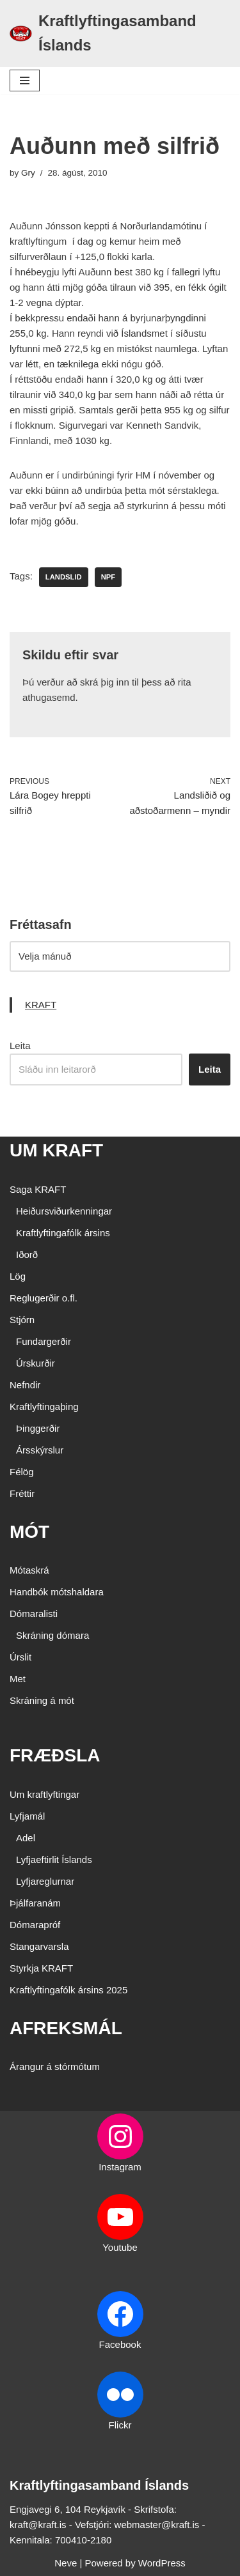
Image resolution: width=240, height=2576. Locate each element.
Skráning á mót (42, 1700)
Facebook (120, 2344)
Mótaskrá (29, 1570)
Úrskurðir (35, 1363)
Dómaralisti (34, 1613)
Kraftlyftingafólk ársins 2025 (68, 1989)
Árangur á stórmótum (55, 2066)
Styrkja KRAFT (41, 1968)
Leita (20, 1045)
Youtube (120, 2247)
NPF (108, 577)
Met (18, 1678)
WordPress (162, 2562)
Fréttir (22, 1493)
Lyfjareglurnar (45, 1881)
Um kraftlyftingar (44, 1794)
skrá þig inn (104, 682)
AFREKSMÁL (66, 2028)
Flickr (120, 2424)
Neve (65, 2562)
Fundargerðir (43, 1341)
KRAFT (40, 1004)
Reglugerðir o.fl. (43, 1297)
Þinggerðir (38, 1428)
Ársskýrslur (39, 1450)
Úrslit (20, 1657)
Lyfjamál (27, 1816)
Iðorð (27, 1254)
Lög (18, 1276)
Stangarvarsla (39, 1946)
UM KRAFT (56, 1150)
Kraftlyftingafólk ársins (63, 1232)
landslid (63, 577)
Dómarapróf (35, 1924)
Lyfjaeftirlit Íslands (54, 1859)
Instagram (120, 2166)
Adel (25, 1837)
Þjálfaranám (35, 1902)
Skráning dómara (52, 1635)
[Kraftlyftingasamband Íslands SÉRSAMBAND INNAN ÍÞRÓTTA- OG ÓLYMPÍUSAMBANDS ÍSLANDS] (120, 33)
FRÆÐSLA (55, 1755)
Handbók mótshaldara (57, 1591)
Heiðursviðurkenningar (64, 1211)
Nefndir (25, 1384)
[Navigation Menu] (25, 80)
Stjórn (22, 1319)
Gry (28, 173)
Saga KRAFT (38, 1189)
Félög (22, 1471)
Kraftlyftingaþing (44, 1406)
